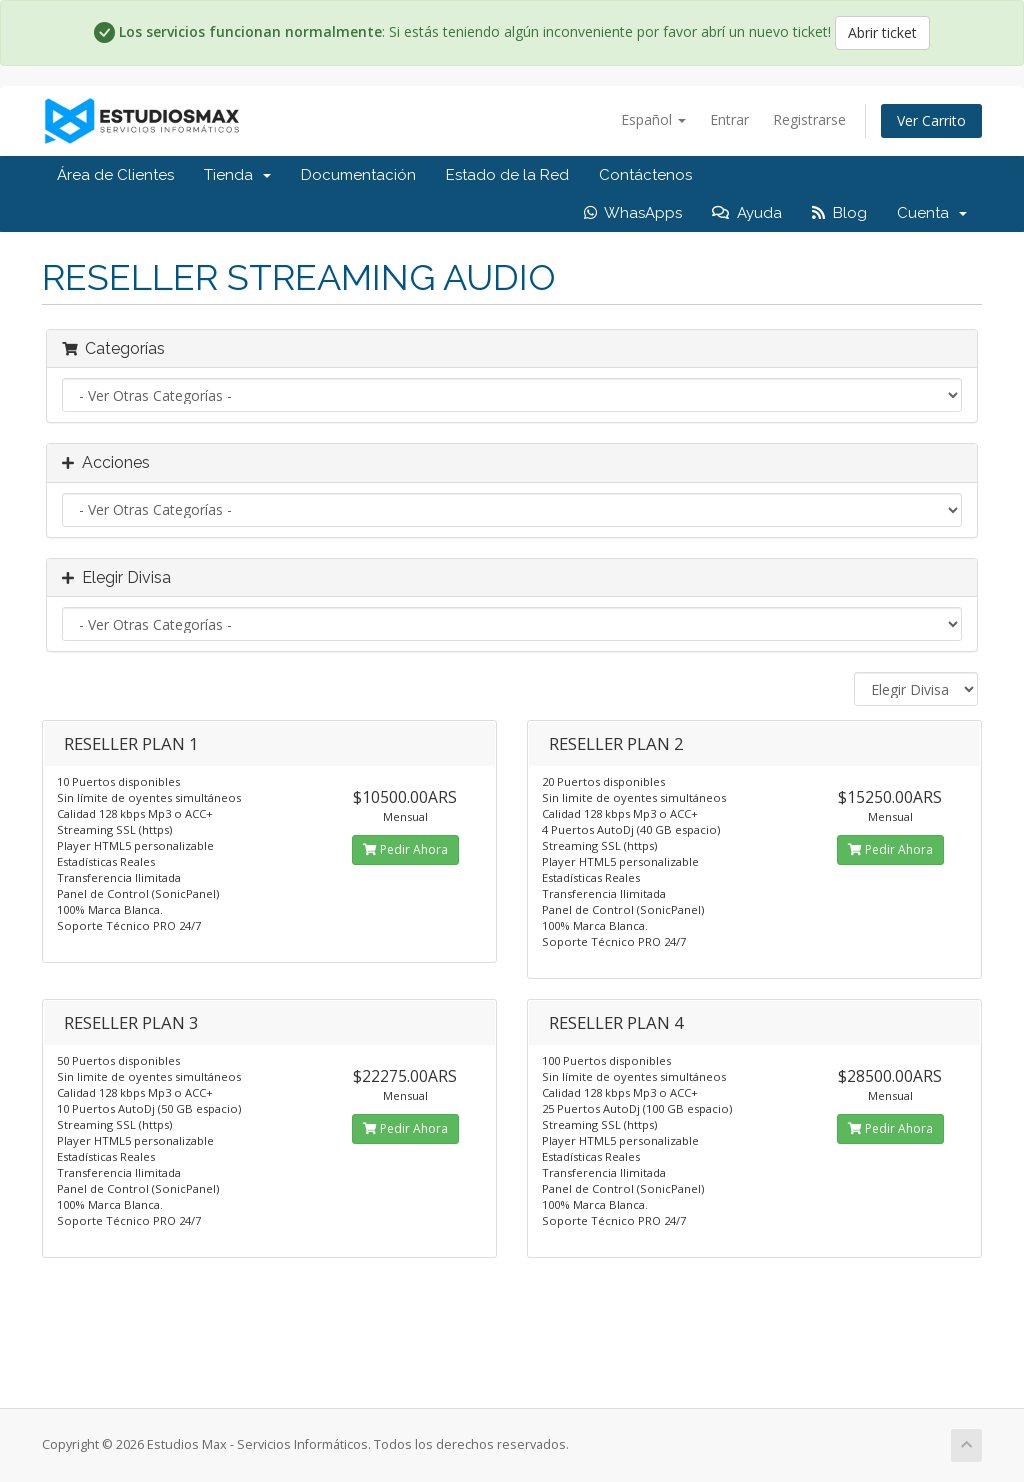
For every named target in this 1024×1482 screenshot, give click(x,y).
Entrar (729, 119)
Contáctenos (645, 175)
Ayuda (747, 213)
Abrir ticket (882, 32)
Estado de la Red (507, 175)
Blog (839, 213)
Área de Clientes (115, 175)
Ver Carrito (931, 120)
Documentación (358, 175)
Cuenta (932, 213)
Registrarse (809, 119)
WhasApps (633, 213)
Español (653, 119)
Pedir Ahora (405, 849)
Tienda (237, 175)
